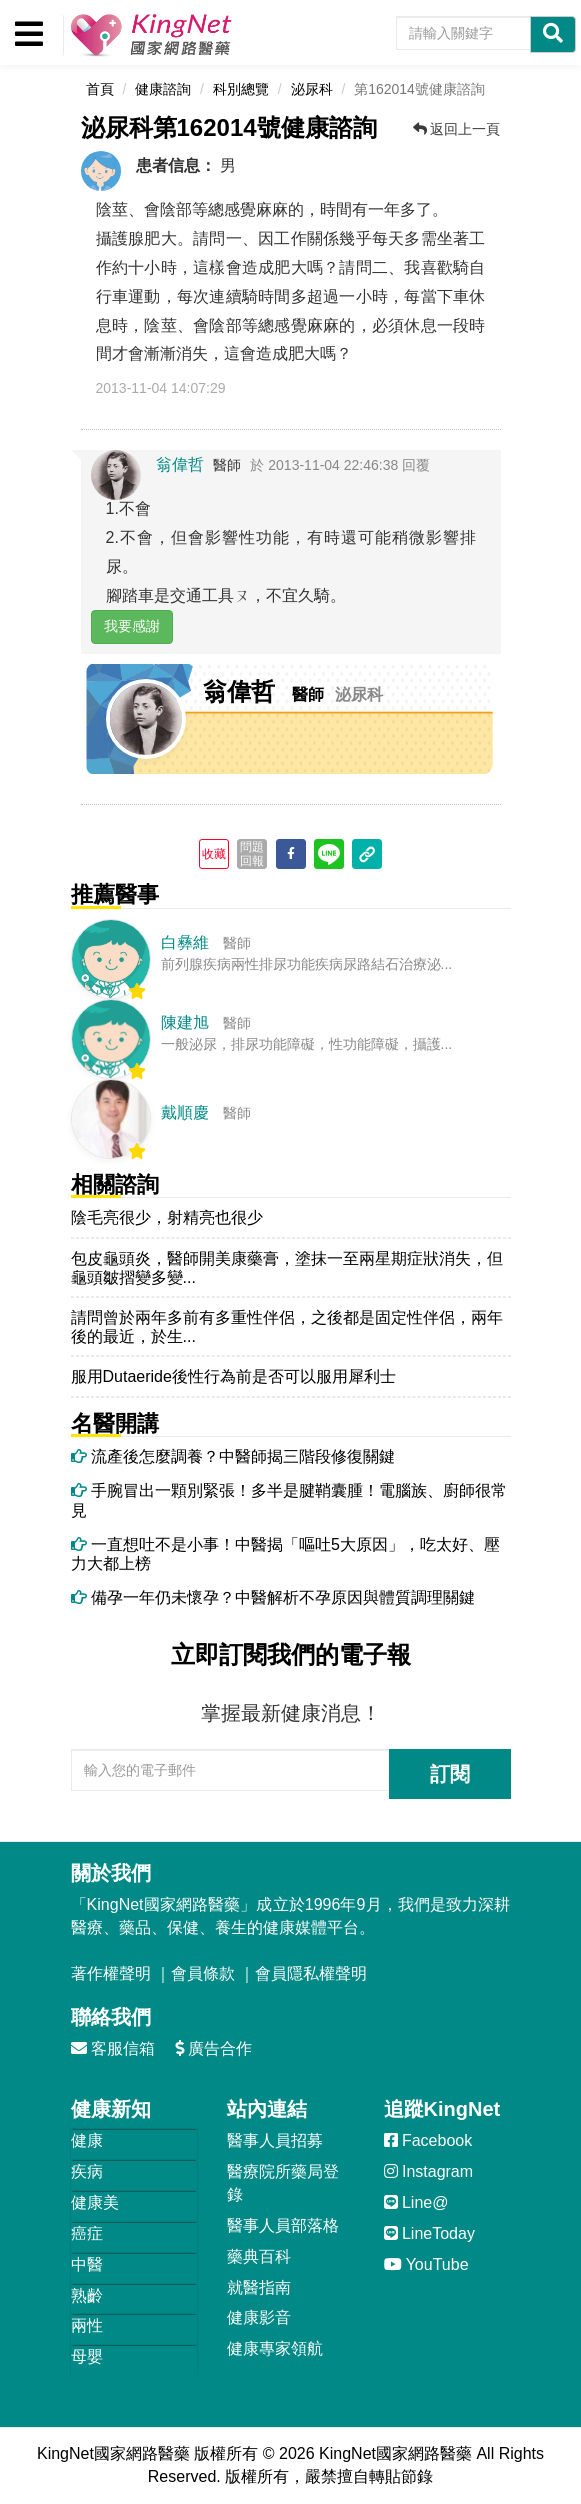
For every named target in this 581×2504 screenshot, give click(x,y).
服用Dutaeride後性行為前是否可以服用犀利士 (233, 1376)
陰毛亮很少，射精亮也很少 (167, 1217)
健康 (87, 2140)
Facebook (428, 2140)
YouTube (426, 2264)
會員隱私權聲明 (311, 1973)
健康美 (95, 2202)
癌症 (87, 2233)
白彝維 (185, 942)
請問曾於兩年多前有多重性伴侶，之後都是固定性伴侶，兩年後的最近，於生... (287, 1327)
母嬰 (87, 2356)
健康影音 (259, 2317)
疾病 (87, 2171)
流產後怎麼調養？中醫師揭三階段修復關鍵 (233, 1456)
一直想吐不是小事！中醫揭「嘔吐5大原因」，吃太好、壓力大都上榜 (285, 1554)
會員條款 (203, 1973)
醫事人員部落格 (283, 2225)
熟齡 (87, 2295)
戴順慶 (185, 1112)
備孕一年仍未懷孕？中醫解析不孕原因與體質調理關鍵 (273, 1597)
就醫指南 (259, 2287)
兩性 (87, 2325)
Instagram (429, 2171)
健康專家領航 (275, 2348)
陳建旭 (185, 1022)
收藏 (214, 854)
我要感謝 (132, 626)
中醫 (87, 2264)
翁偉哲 (180, 464)
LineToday (429, 2233)
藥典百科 (259, 2256)
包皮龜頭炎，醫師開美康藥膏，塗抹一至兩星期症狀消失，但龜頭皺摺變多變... (287, 1268)
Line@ (416, 2202)
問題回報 (252, 854)
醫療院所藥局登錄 (283, 2183)
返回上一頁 (457, 129)
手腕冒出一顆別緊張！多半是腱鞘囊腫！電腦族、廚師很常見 (289, 1500)
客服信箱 (113, 2048)
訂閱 (450, 1774)
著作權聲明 (111, 1973)
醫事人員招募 (275, 2140)
